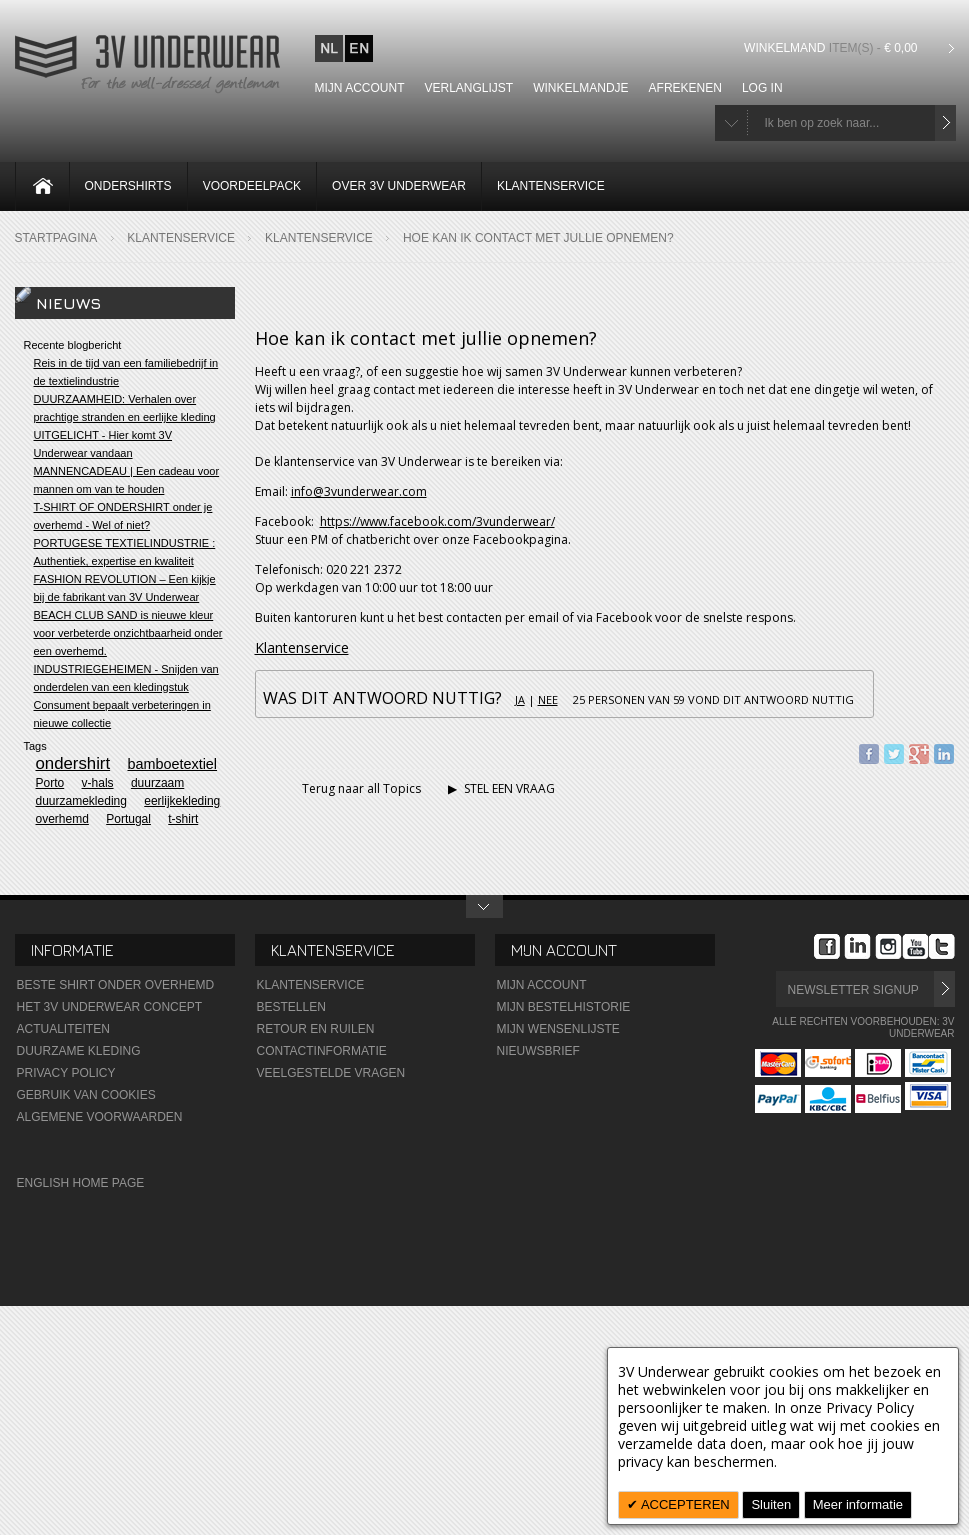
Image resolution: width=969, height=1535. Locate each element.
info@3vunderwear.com (359, 491)
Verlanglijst (469, 88)
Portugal (128, 819)
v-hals (98, 783)
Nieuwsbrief (538, 1051)
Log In (762, 88)
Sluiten (771, 1504)
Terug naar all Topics (350, 788)
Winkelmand (833, 48)
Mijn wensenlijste (558, 1029)
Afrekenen (685, 88)
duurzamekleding (81, 801)
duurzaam (157, 783)
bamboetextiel (172, 764)
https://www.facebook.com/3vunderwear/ (437, 521)
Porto (50, 783)
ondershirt (73, 763)
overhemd (62, 819)
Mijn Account (542, 985)
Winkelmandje (580, 88)
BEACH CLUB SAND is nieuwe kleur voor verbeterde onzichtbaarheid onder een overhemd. (128, 633)
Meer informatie (858, 1504)
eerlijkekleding (182, 801)
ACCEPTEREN (684, 1504)
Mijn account (360, 88)
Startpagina (56, 238)
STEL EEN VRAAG (501, 788)
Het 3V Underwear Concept (110, 1007)
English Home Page (81, 1183)
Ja (520, 699)
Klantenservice (181, 238)
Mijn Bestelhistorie (564, 1007)
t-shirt (183, 819)
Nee (548, 699)
